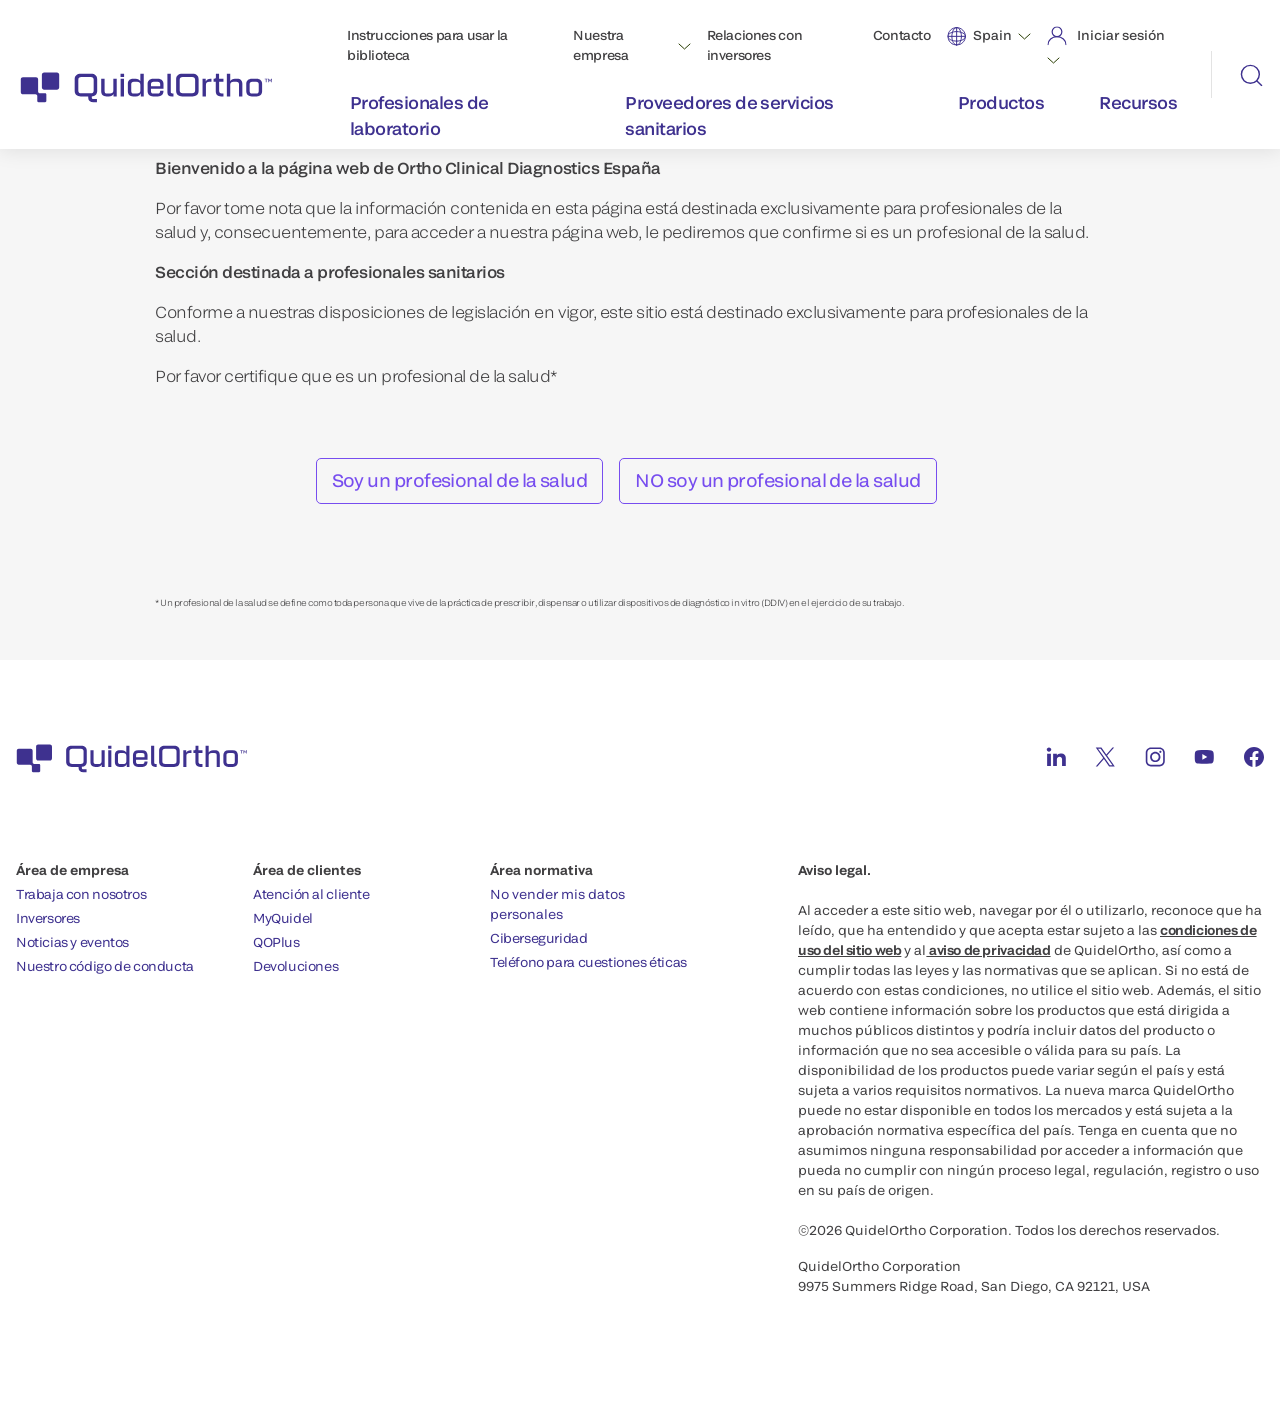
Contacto (902, 35)
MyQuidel (283, 918)
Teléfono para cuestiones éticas (588, 962)
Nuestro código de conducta (105, 966)
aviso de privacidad (988, 950)
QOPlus (276, 942)
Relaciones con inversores (755, 45)
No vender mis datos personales (557, 904)
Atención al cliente (311, 894)
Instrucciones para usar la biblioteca (427, 45)
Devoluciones (295, 966)
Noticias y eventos (72, 942)
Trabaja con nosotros (81, 894)
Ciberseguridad (539, 938)
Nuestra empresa (600, 45)
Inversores (48, 918)
